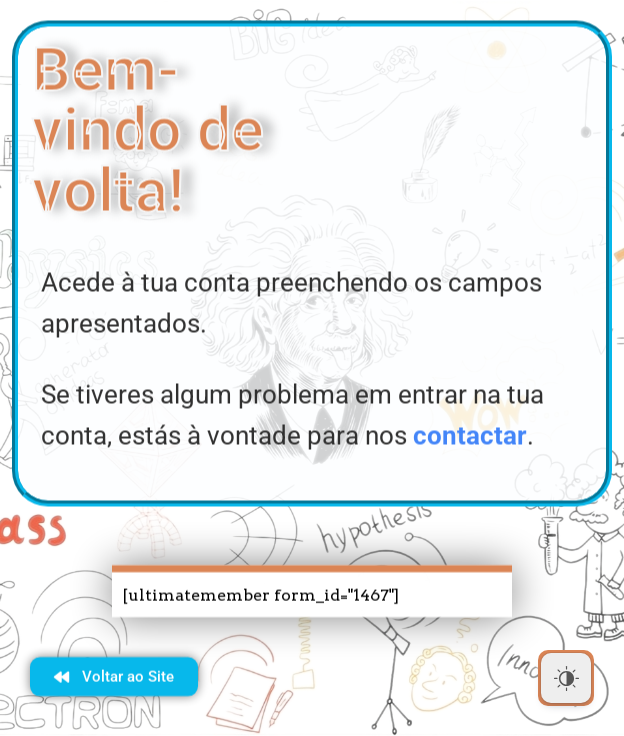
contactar (470, 439)
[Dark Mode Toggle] (566, 678)
